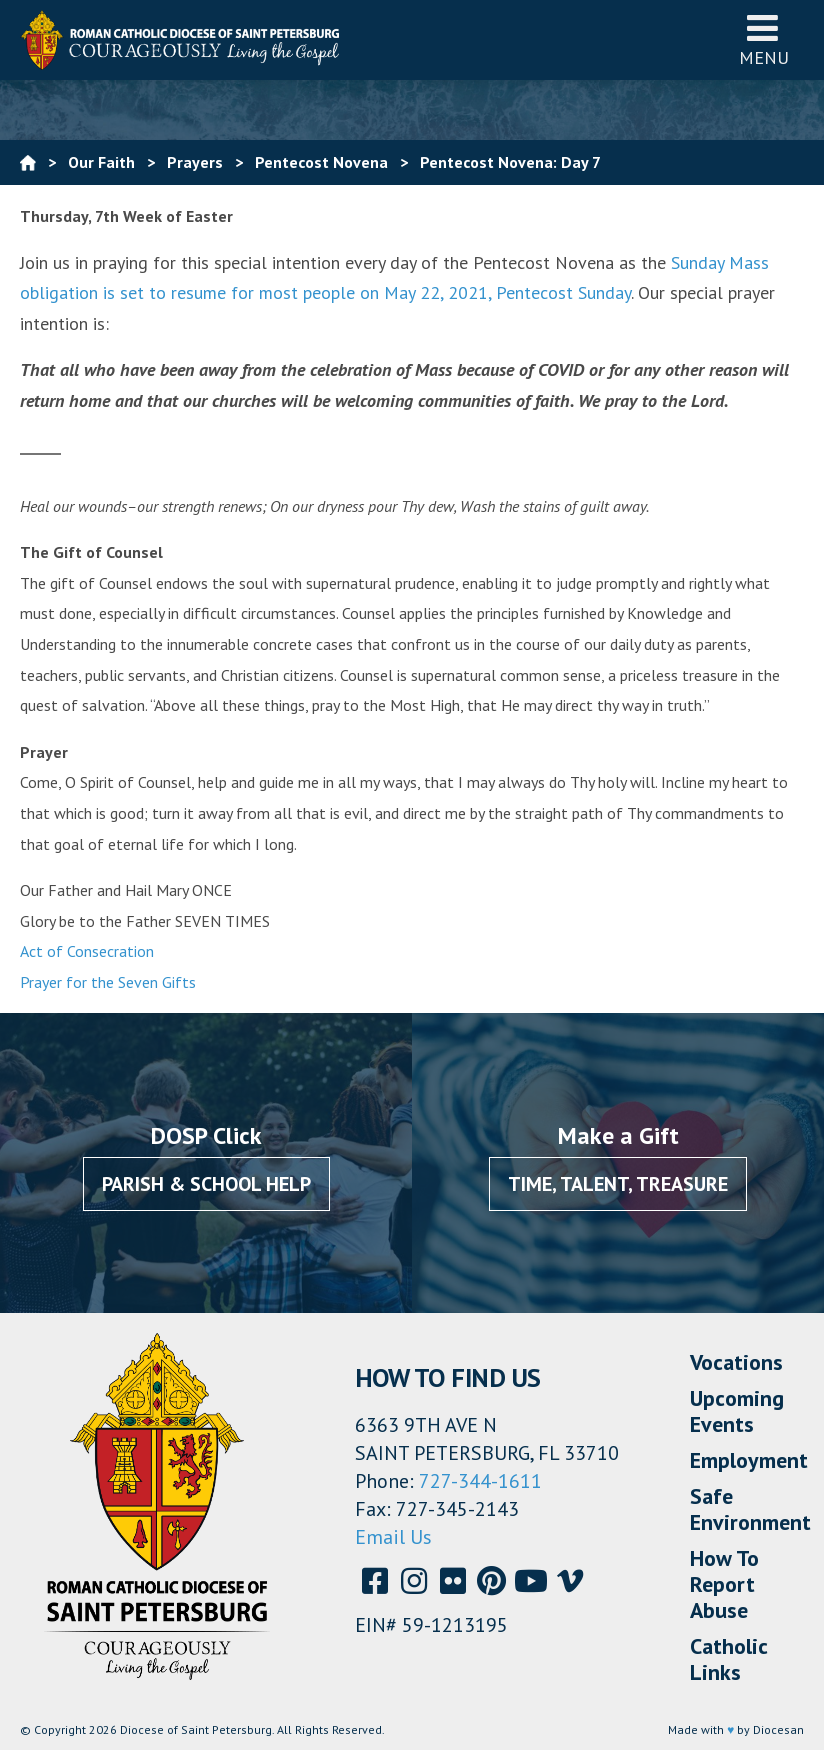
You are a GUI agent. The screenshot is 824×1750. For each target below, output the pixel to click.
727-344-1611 (480, 1481)
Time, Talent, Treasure (618, 1184)
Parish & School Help (206, 1184)
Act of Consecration (87, 951)
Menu (764, 39)
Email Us (393, 1537)
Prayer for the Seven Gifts (108, 982)
